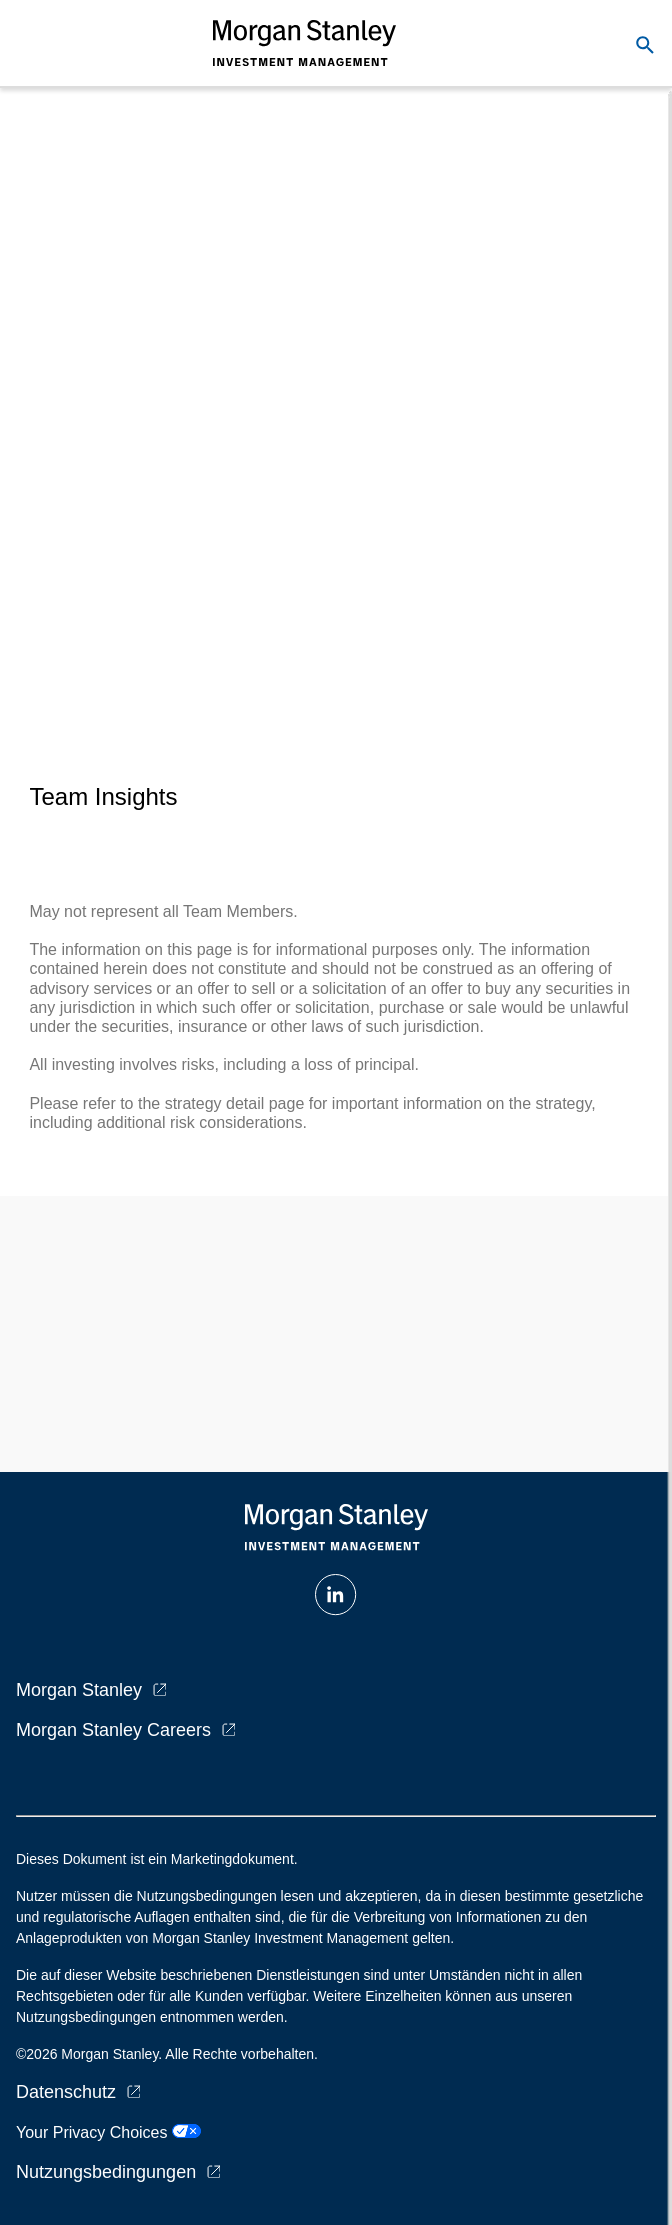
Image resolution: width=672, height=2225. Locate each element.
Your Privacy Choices (108, 2132)
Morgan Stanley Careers (113, 1730)
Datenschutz (66, 2092)
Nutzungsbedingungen (106, 2172)
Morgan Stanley (79, 1690)
